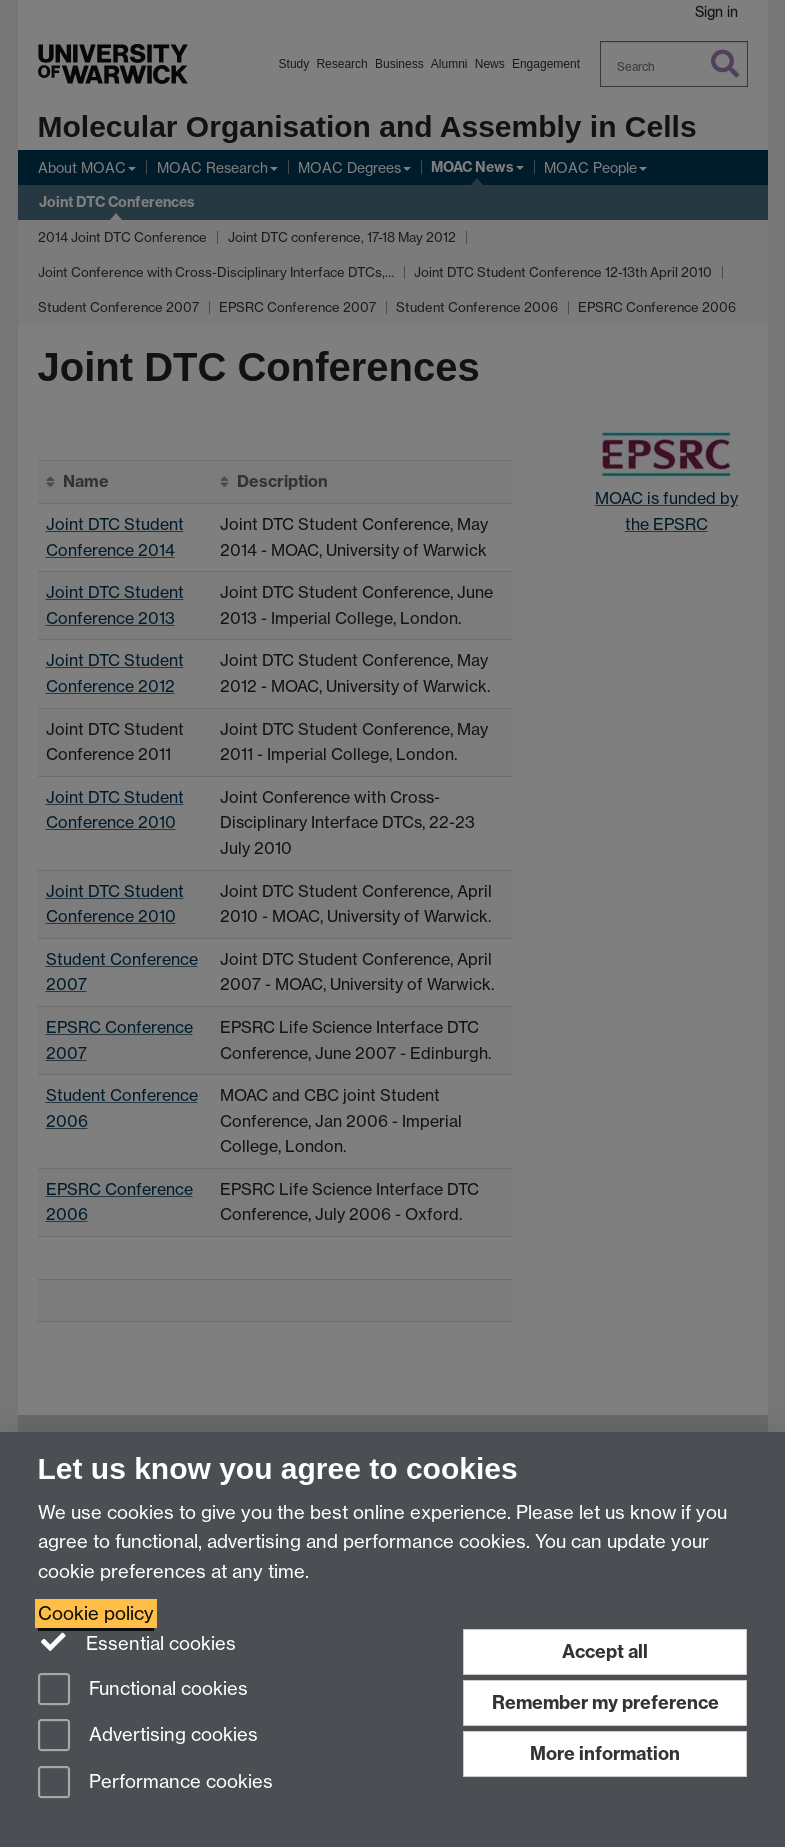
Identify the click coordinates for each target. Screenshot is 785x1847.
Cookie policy (96, 1613)
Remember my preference (605, 1702)
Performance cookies (155, 1783)
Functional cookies (143, 1690)
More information (605, 1753)
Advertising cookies (148, 1736)
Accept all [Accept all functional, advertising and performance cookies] (605, 1651)
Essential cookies (137, 1642)
